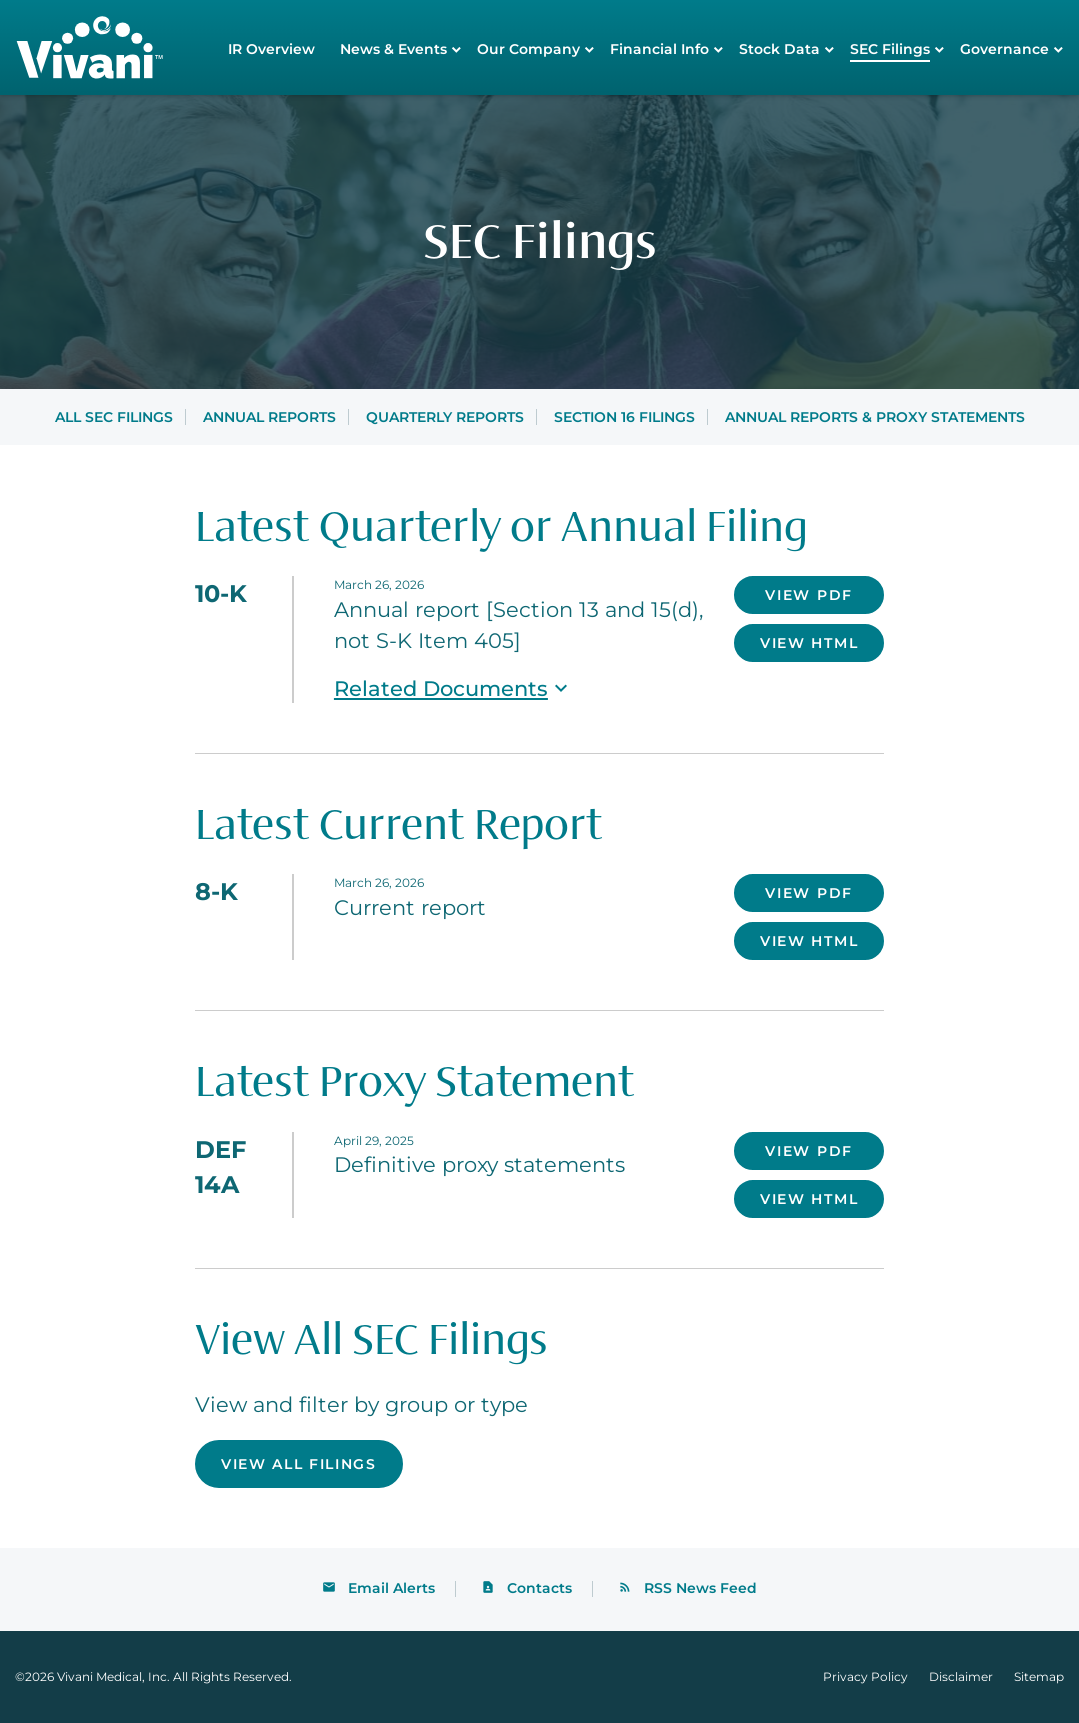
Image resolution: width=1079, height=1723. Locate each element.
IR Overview (271, 49)
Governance (1004, 49)
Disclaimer (961, 1677)
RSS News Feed (700, 1588)
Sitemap (1039, 1677)
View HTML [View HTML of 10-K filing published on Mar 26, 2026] (809, 643)
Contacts (539, 1588)
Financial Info (659, 49)
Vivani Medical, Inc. (113, 1676)
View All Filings (299, 1464)
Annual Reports (269, 417)
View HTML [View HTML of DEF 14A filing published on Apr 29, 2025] (809, 1199)
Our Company (528, 49)
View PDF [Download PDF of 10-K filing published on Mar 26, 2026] (808, 595)
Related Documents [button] (453, 688)
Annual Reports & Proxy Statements (875, 417)
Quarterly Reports (445, 417)
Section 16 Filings (624, 417)
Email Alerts (391, 1588)
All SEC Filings (114, 417)
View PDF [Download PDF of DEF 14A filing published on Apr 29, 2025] (808, 1151)
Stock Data (779, 49)
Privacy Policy (865, 1677)
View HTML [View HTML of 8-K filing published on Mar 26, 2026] (809, 941)
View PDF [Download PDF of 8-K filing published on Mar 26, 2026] (808, 893)
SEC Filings (890, 49)
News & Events (393, 49)
